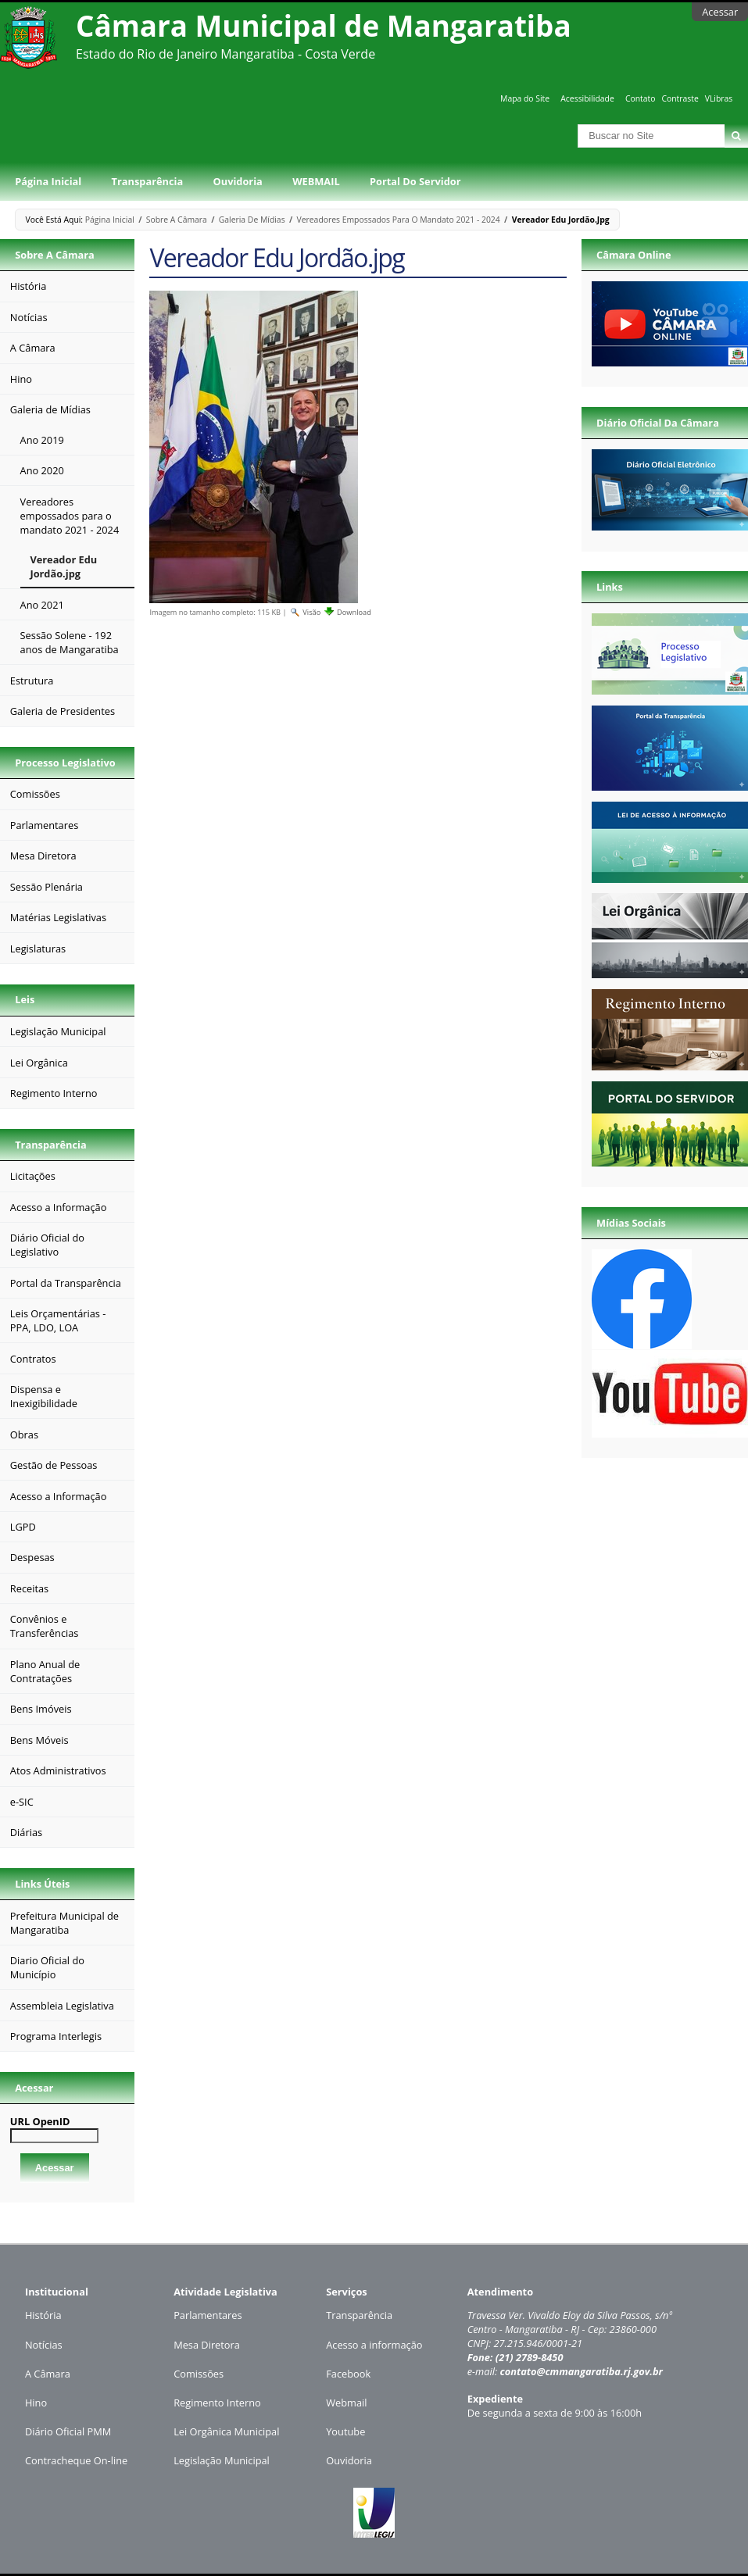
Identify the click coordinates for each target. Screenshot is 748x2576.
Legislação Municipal (222, 2460)
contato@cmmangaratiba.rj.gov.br (581, 2371)
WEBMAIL (316, 181)
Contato (640, 98)
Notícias (44, 2345)
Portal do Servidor (415, 181)
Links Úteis (42, 1884)
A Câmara (47, 2374)
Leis (24, 999)
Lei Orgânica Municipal (226, 2431)
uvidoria (353, 2460)
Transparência (148, 181)
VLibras (719, 98)
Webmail (346, 2403)
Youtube (345, 2431)
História (43, 2315)
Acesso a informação (374, 2345)
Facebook (348, 2374)
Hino (36, 2403)
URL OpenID (40, 2121)
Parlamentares (208, 2315)
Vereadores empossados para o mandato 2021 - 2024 (398, 219)
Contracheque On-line (76, 2460)
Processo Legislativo (65, 763)
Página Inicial (48, 181)
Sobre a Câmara (176, 219)
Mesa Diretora (207, 2345)
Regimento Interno (217, 2403)
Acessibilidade (587, 98)
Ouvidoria (238, 181)
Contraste (679, 98)
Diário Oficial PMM (68, 2431)
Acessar (720, 12)
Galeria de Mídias (252, 219)
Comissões (199, 2374)
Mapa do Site (524, 98)
